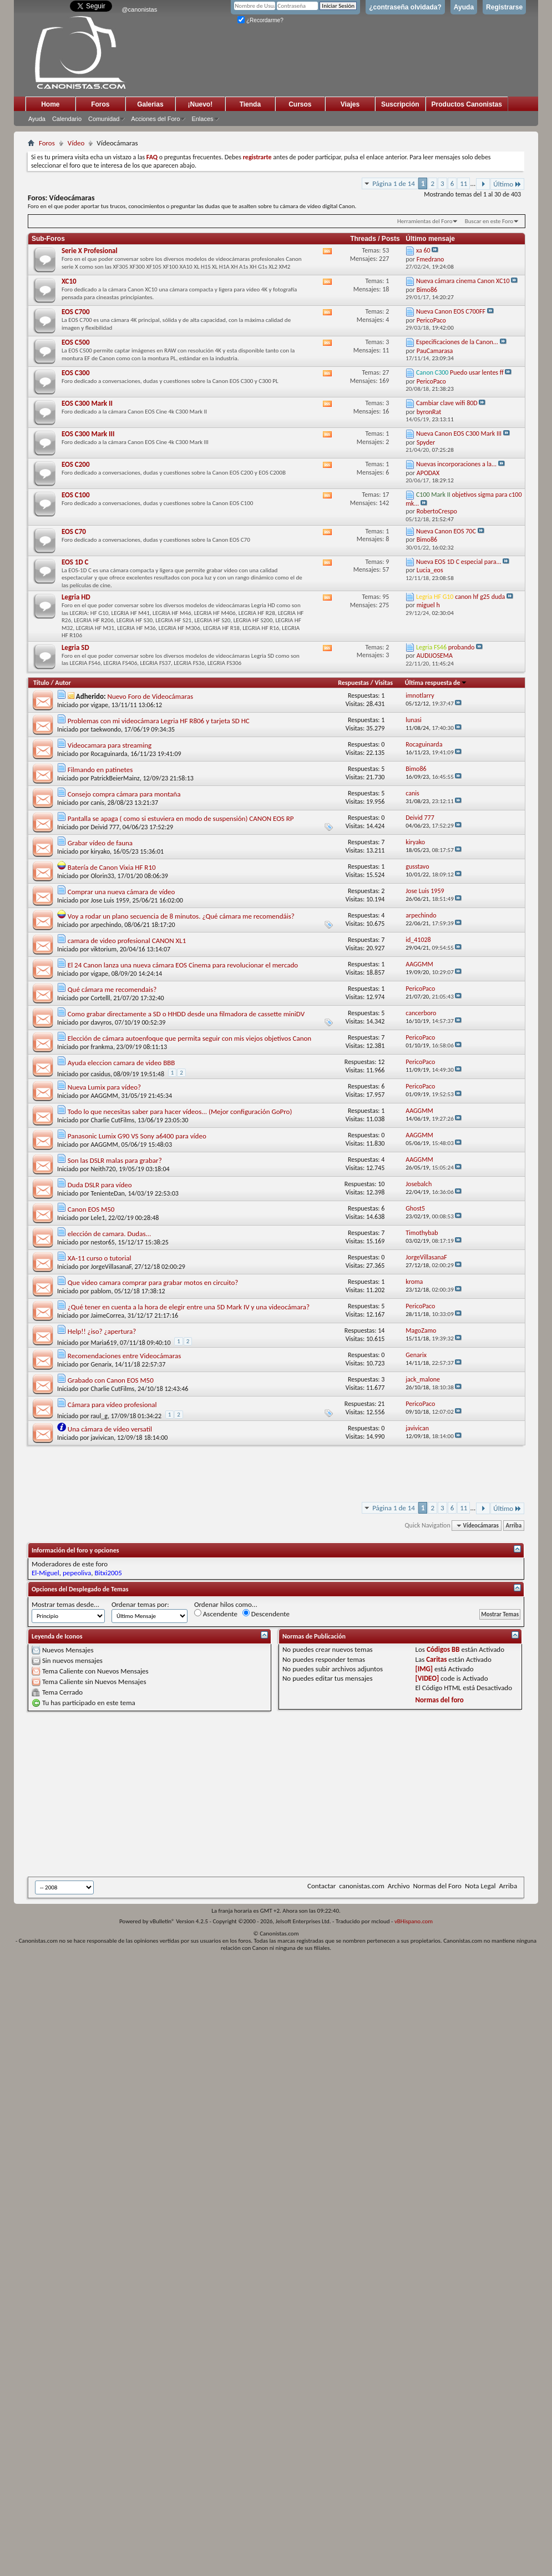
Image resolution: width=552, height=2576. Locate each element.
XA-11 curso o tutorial (99, 1258)
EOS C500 (76, 342)
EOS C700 (76, 311)
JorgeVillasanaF (110, 1267)
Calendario (67, 118)
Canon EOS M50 (91, 1209)
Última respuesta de (436, 683)
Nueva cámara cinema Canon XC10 (463, 281)
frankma (101, 1047)
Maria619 (103, 1343)
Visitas (383, 683)
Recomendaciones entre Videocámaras (124, 1356)
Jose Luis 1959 (109, 900)
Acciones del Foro (155, 118)
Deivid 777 (104, 827)
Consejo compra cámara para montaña (124, 794)
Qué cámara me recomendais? (112, 989)
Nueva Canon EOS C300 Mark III (459, 433)
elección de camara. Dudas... (109, 1233)
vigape (99, 705)
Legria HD (76, 597)
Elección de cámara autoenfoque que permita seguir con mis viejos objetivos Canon (189, 1038)
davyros (101, 1022)
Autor (62, 683)
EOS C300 (76, 373)
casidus (100, 1074)
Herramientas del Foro (425, 221)
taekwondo (105, 729)
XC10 (69, 281)
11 (463, 183)
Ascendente (215, 1613)
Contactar (321, 1886)
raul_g (99, 1416)
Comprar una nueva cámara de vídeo (121, 892)
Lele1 (97, 1218)
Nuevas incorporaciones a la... (456, 464)
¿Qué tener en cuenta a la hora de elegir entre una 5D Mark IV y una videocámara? (189, 1307)
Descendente (266, 1613)
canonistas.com (361, 1886)
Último (507, 184)
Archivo (399, 1886)
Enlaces (202, 118)
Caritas (436, 1659)
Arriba (514, 1525)
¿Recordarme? (260, 20)
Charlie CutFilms (112, 1120)
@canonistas (139, 9)
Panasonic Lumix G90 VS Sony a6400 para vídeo (137, 1136)
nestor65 (102, 1242)
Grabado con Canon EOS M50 (111, 1380)
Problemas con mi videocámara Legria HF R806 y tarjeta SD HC (159, 721)
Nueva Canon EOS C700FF (450, 311)
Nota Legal (480, 1886)
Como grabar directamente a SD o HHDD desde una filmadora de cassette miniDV (186, 1014)
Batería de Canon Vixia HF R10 (112, 867)
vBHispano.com (413, 1921)
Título (41, 683)
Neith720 (102, 1169)
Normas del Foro (437, 1886)
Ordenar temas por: (140, 1604)
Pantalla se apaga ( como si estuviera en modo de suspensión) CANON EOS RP (181, 818)
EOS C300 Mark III (88, 434)
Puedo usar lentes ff (477, 372)
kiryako (100, 851)
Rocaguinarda (108, 754)
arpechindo (105, 925)
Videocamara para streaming (109, 745)
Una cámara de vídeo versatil (110, 1429)
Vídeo (76, 143)
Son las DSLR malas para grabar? (115, 1160)
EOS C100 (76, 495)
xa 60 (423, 250)
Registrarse (504, 7)
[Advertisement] (171, 1794)
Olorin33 (102, 876)
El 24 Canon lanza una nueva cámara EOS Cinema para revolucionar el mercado (183, 965)
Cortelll (100, 998)
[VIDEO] (427, 1678)
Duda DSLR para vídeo (100, 1185)
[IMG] (424, 1669)
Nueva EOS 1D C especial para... (459, 562)
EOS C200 (76, 464)
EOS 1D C (75, 562)
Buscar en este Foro (489, 221)
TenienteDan (107, 1193)
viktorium (103, 949)
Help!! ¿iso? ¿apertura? (102, 1331)
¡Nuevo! (200, 104)
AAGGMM (104, 1096)
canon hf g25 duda (480, 597)
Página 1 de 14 (393, 183)
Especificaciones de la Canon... (457, 342)
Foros (100, 104)
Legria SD (75, 647)
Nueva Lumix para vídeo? (104, 1087)
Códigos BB (443, 1649)
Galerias (150, 104)
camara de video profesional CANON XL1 (127, 940)
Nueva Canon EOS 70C (446, 531)
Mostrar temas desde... (65, 1604)
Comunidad (103, 118)
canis (97, 802)
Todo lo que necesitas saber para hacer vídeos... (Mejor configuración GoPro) (180, 1111)
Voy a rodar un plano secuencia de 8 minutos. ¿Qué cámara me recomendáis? (181, 916)
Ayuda (464, 7)
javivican (102, 1437)
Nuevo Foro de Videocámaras (150, 696)
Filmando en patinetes (100, 769)
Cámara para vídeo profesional (112, 1404)
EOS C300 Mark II (87, 403)
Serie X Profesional (90, 250)
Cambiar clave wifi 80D (447, 403)
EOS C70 (74, 531)
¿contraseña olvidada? (405, 7)
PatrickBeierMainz (114, 778)
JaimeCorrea (107, 1315)
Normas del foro (440, 1700)
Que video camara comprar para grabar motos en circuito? (153, 1282)
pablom (100, 1291)
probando (461, 647)
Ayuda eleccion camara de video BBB (121, 1062)
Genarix (101, 1364)
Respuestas (353, 683)
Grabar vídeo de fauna (100, 843)
